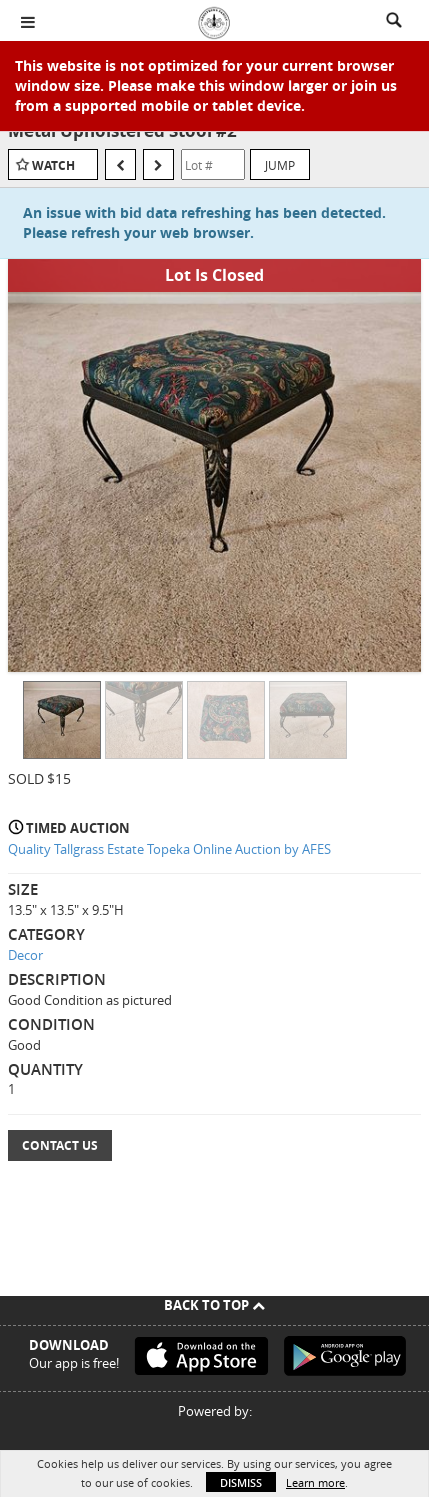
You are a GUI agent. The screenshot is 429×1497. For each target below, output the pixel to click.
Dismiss (241, 1482)
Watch (53, 165)
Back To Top (214, 1305)
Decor (25, 955)
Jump (280, 165)
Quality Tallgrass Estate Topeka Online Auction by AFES (169, 849)
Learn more (315, 1482)
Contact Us (60, 1145)
